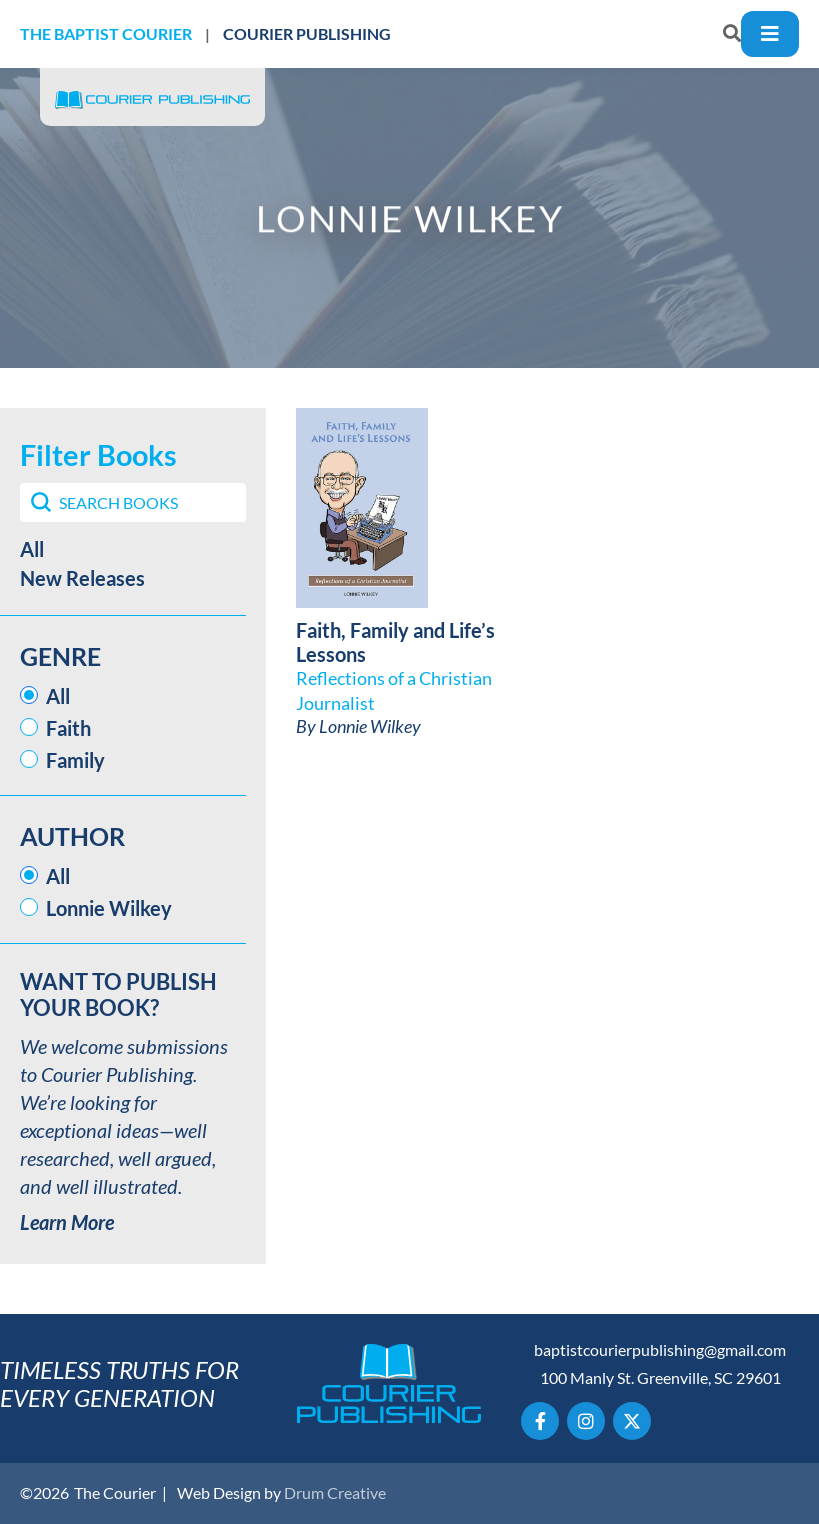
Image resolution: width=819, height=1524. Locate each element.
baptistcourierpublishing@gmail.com (660, 1349)
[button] (133, 549)
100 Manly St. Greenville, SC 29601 (660, 1377)
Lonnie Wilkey (370, 726)
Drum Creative (335, 1492)
